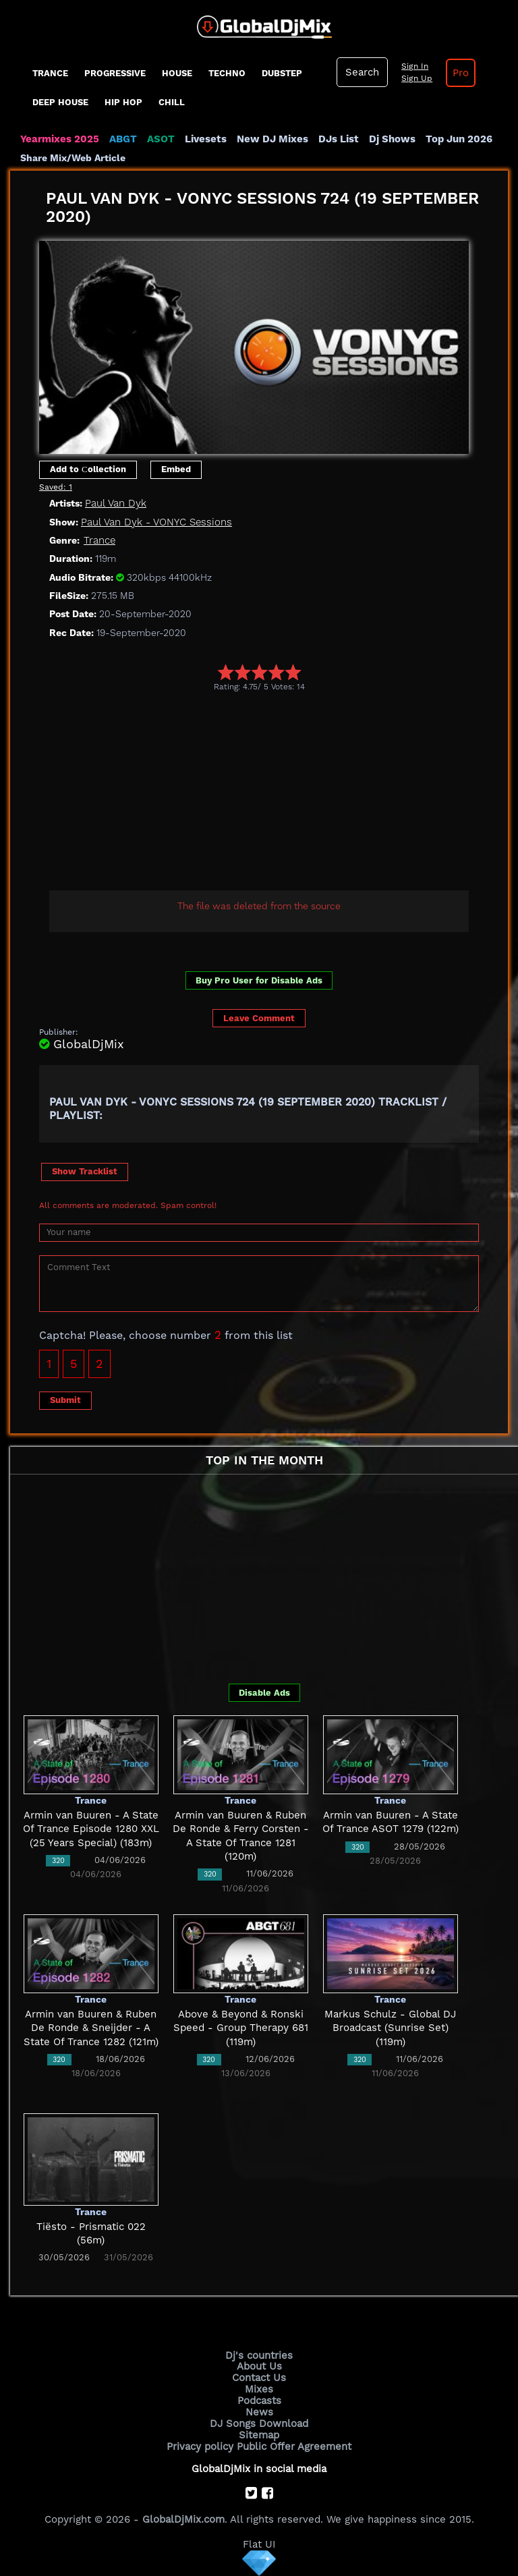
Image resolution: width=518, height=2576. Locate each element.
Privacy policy (200, 2446)
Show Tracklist (84, 1171)
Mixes (259, 2389)
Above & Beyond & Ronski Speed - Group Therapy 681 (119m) (240, 2028)
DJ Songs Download (259, 2423)
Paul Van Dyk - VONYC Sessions (156, 522)
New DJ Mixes (272, 139)
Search (362, 72)
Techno (227, 73)
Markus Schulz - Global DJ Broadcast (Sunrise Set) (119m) (390, 2028)
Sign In (414, 66)
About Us (259, 2366)
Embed (176, 469)
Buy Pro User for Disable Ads (259, 980)
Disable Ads (264, 1693)
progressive (115, 73)
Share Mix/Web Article (72, 157)
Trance (50, 73)
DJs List (338, 139)
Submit (65, 1400)
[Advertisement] (278, 793)
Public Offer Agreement (294, 2446)
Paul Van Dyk (115, 503)
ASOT (161, 139)
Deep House (60, 102)
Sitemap (259, 2435)
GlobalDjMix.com (183, 2519)
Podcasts (259, 2401)
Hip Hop (123, 102)
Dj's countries (259, 2355)
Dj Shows (392, 139)
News (259, 2412)
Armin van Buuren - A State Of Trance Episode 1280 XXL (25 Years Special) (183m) (91, 1829)
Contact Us (259, 2378)
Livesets (206, 139)
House (177, 73)
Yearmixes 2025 (59, 139)
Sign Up (416, 78)
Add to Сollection (88, 469)
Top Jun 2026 (459, 139)
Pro (461, 73)
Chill (172, 102)
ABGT (123, 139)
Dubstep (282, 73)
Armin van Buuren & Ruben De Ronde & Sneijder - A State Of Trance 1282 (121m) (91, 2028)
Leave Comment (259, 1018)
